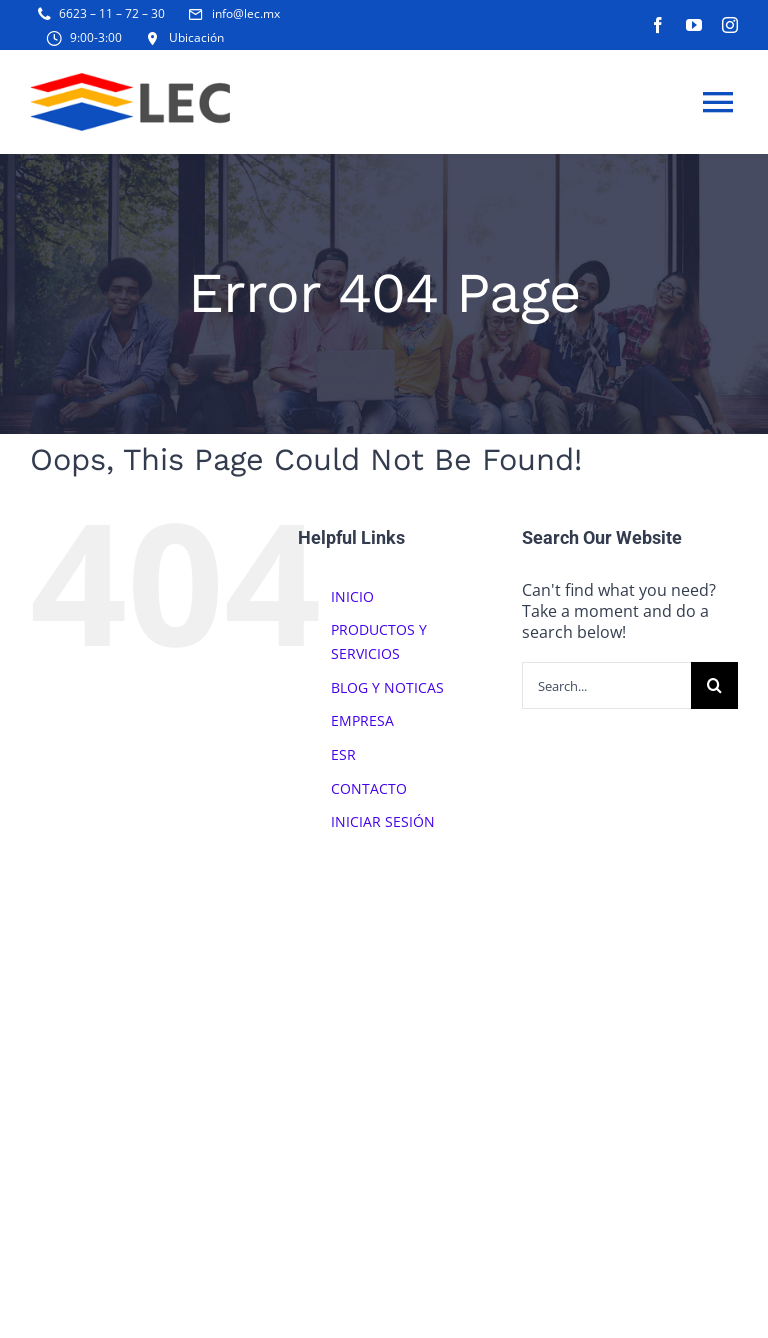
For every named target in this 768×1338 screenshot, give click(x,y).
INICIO (352, 596)
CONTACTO (369, 788)
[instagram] (730, 25)
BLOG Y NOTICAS (387, 687)
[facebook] (658, 25)
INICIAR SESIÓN (383, 821)
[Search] (714, 685)
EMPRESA (362, 720)
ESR (343, 754)
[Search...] (606, 685)
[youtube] (694, 25)
